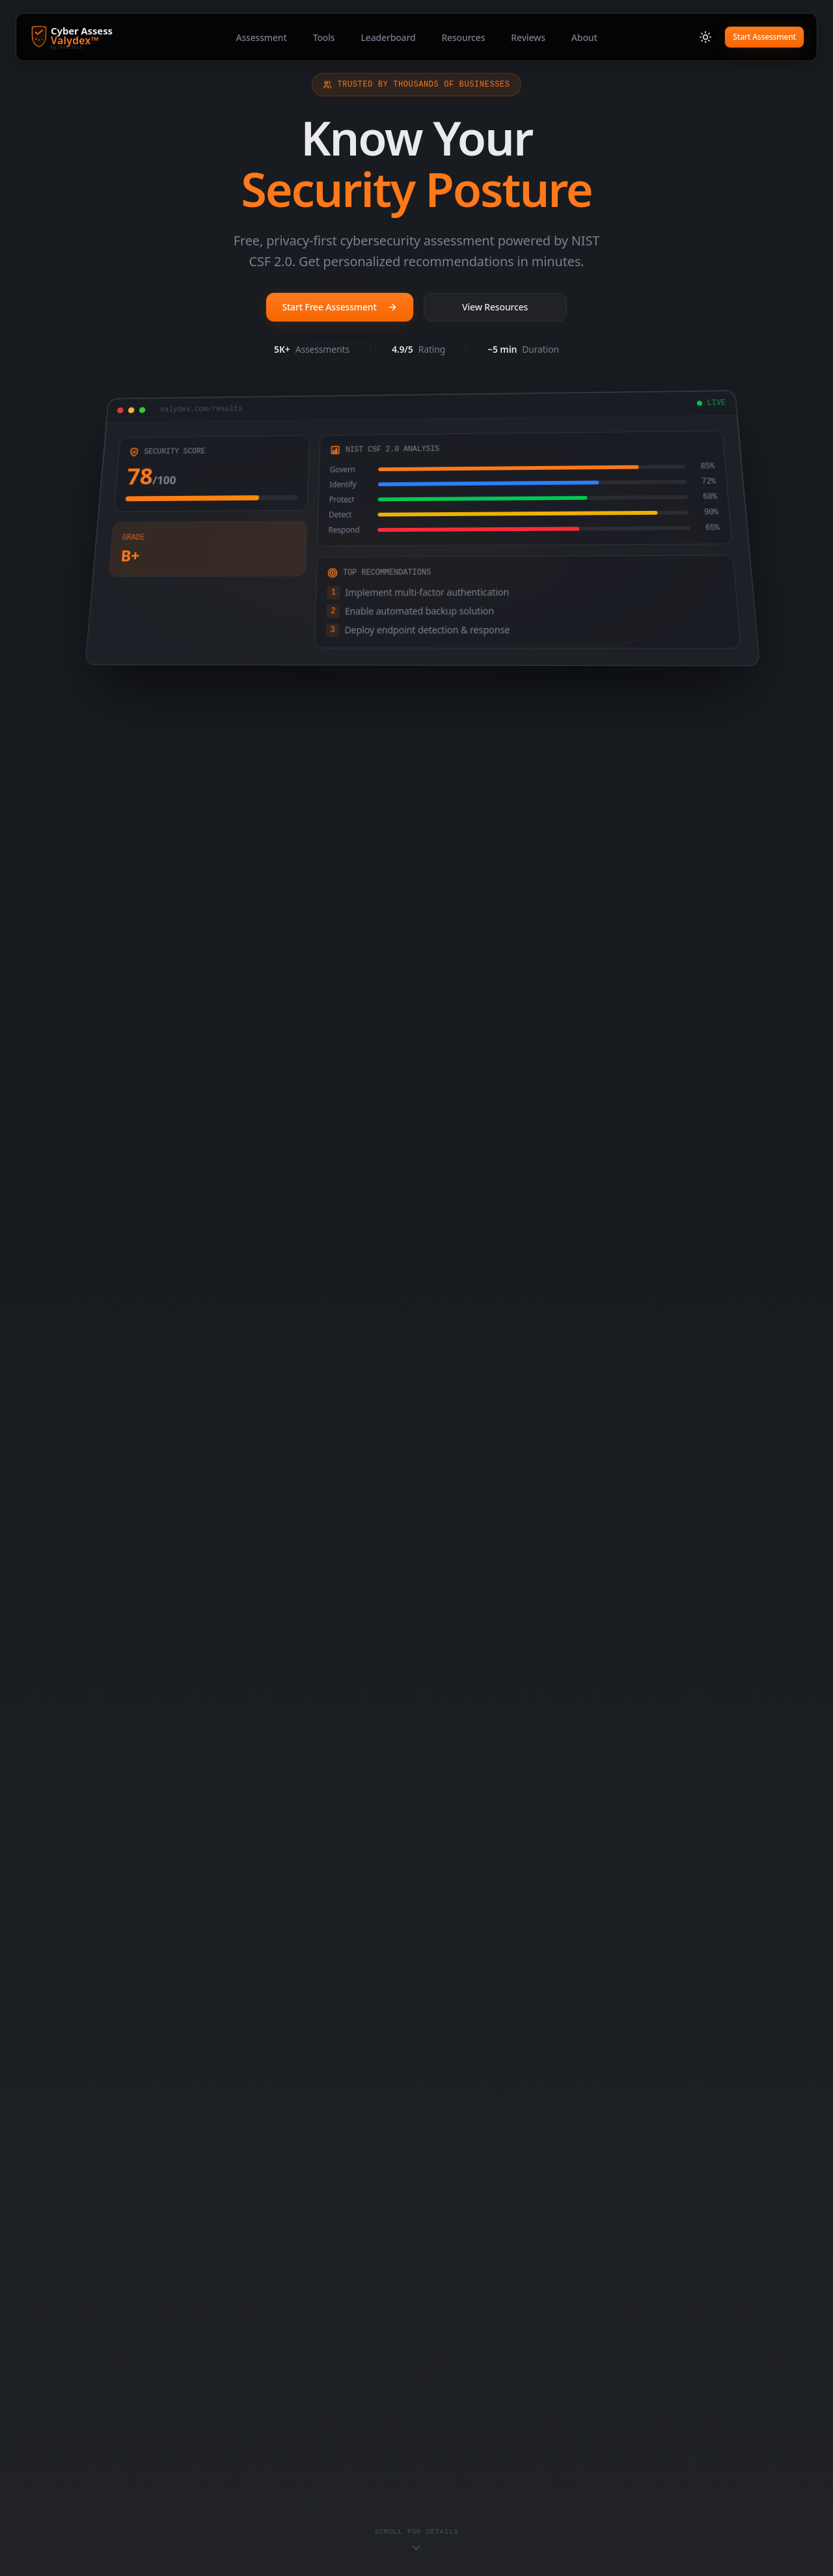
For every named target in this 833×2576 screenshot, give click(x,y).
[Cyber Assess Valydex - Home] (97, 37)
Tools (324, 37)
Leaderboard (388, 37)
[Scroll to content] (417, 2541)
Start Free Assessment (339, 307)
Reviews (528, 37)
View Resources (495, 307)
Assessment (261, 37)
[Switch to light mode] (705, 37)
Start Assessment (764, 36)
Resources (463, 37)
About (584, 37)
